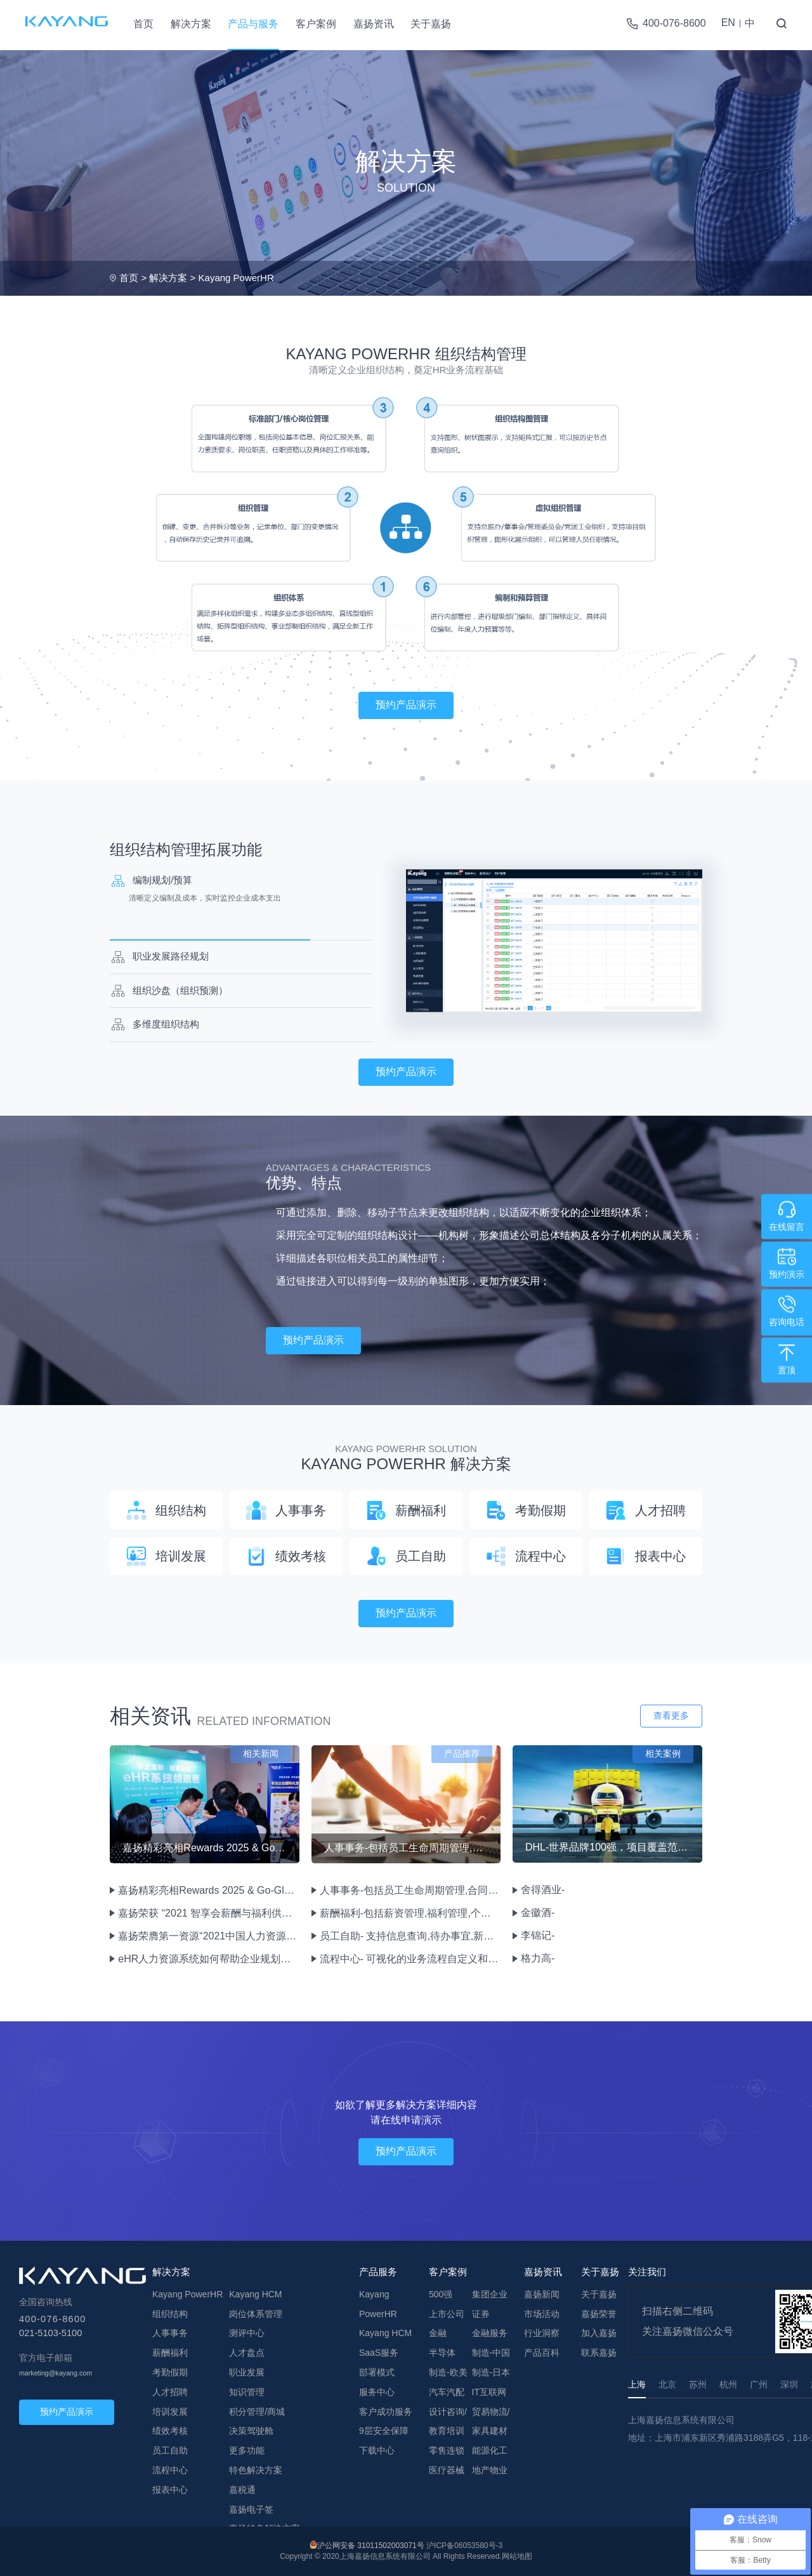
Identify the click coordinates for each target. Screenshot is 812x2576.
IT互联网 (489, 2392)
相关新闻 (260, 1753)
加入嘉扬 (599, 2333)
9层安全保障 (384, 2431)
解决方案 (191, 23)
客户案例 (316, 23)
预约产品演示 (406, 704)
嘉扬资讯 (373, 23)
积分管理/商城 (257, 2412)
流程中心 (170, 2470)
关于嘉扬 (430, 23)
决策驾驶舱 (251, 2431)
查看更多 (671, 1715)
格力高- (537, 1958)
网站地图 (517, 2556)
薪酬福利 (170, 2353)
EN (728, 22)
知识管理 (247, 2392)
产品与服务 (253, 23)
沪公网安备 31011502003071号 (370, 2545)
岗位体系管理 (255, 2314)
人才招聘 (170, 2392)
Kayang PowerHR (236, 277)
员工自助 (170, 2450)
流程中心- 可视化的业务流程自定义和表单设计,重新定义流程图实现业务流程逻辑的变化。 (409, 1958)
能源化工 (490, 2450)
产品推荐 (462, 1753)
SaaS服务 (378, 2353)
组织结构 (170, 2314)
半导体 (442, 2353)
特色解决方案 (255, 2470)
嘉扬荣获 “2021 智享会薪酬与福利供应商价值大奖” (208, 1913)
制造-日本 (491, 2372)
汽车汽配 (446, 2392)
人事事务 (170, 2333)
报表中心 (170, 2490)
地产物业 (490, 2470)
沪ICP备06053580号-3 (464, 2545)
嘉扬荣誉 (599, 2314)
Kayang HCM (255, 2294)
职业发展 (247, 2372)
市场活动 (542, 2314)
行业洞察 (542, 2333)
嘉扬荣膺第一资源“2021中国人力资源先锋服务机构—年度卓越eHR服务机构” (208, 1936)
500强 (440, 2294)
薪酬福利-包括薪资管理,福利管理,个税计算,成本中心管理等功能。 (409, 1913)
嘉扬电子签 (251, 2509)
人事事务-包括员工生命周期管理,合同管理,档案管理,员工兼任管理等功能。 (409, 1890)
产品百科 (542, 2353)
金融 (438, 2333)
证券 (481, 2314)
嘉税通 (242, 2490)
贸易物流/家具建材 (491, 2421)
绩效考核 (170, 2431)
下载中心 (377, 2450)
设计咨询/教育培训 (448, 2421)
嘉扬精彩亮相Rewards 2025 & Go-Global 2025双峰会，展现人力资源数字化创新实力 (208, 1890)
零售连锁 (446, 2450)
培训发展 (170, 2412)
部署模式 (377, 2372)
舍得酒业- (543, 1889)
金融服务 (490, 2333)
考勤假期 (170, 2372)
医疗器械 (446, 2470)
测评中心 (247, 2333)
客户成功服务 (385, 2412)
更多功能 (247, 2450)
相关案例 (663, 1753)
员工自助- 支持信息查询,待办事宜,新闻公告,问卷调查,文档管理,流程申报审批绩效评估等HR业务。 (409, 1936)
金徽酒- (537, 1912)
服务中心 (377, 2392)
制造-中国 (491, 2353)
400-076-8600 (674, 23)
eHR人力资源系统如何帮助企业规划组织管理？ (208, 1958)
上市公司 (446, 2314)
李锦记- (537, 1935)
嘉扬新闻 (542, 2294)
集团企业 (490, 2294)
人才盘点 (247, 2353)
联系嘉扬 (599, 2353)
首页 (143, 23)
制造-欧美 (448, 2372)
